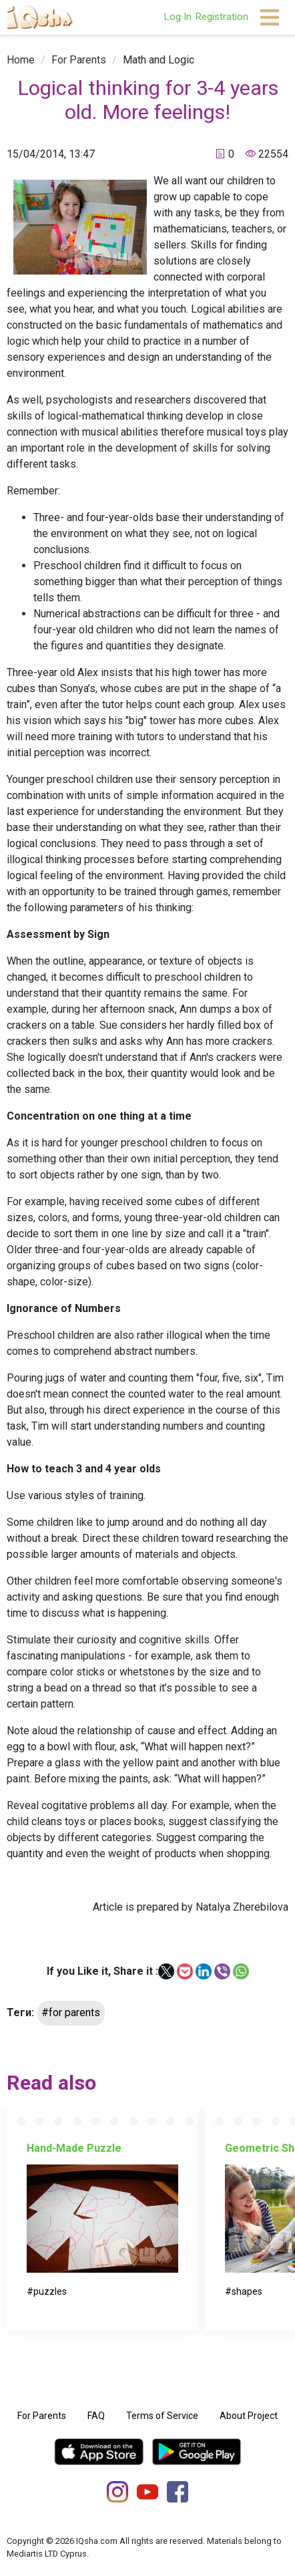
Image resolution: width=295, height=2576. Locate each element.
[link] (21, 59)
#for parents (70, 2012)
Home (21, 59)
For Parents (78, 59)
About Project (249, 2415)
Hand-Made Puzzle (74, 2148)
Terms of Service (162, 2415)
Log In (178, 17)
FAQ (96, 2415)
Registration (221, 17)
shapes (247, 2291)
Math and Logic (158, 59)
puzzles (50, 2291)
